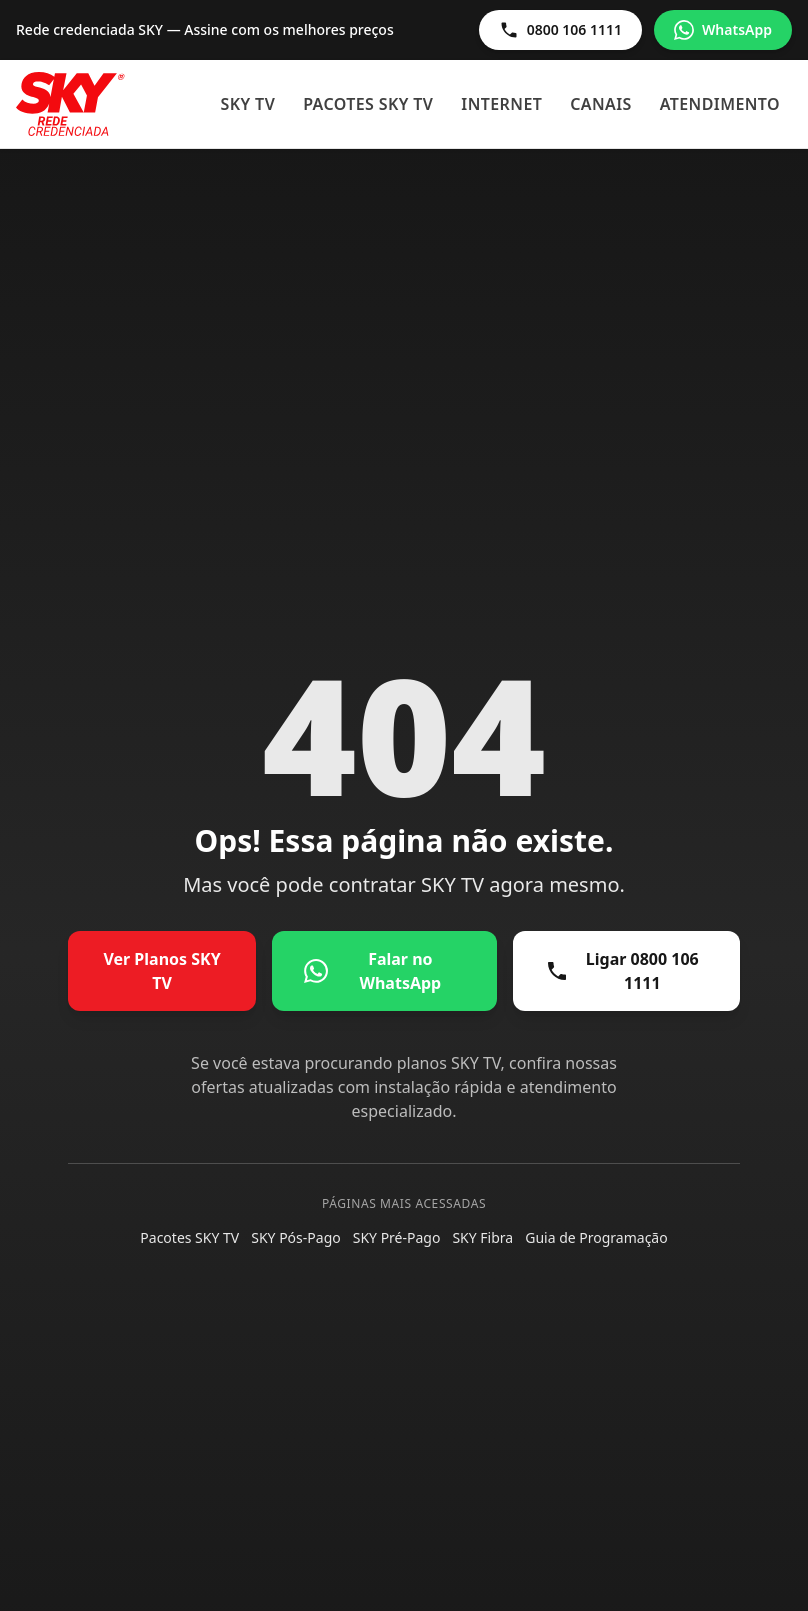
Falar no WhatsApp (372, 971)
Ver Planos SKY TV (161, 971)
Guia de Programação (596, 1237)
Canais (601, 104)
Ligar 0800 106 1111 (622, 971)
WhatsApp (723, 30)
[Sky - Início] (70, 104)
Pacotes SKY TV (368, 104)
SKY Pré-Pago (397, 1237)
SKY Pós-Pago (295, 1237)
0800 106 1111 (560, 30)
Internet (501, 104)
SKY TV (248, 104)
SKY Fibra (482, 1237)
